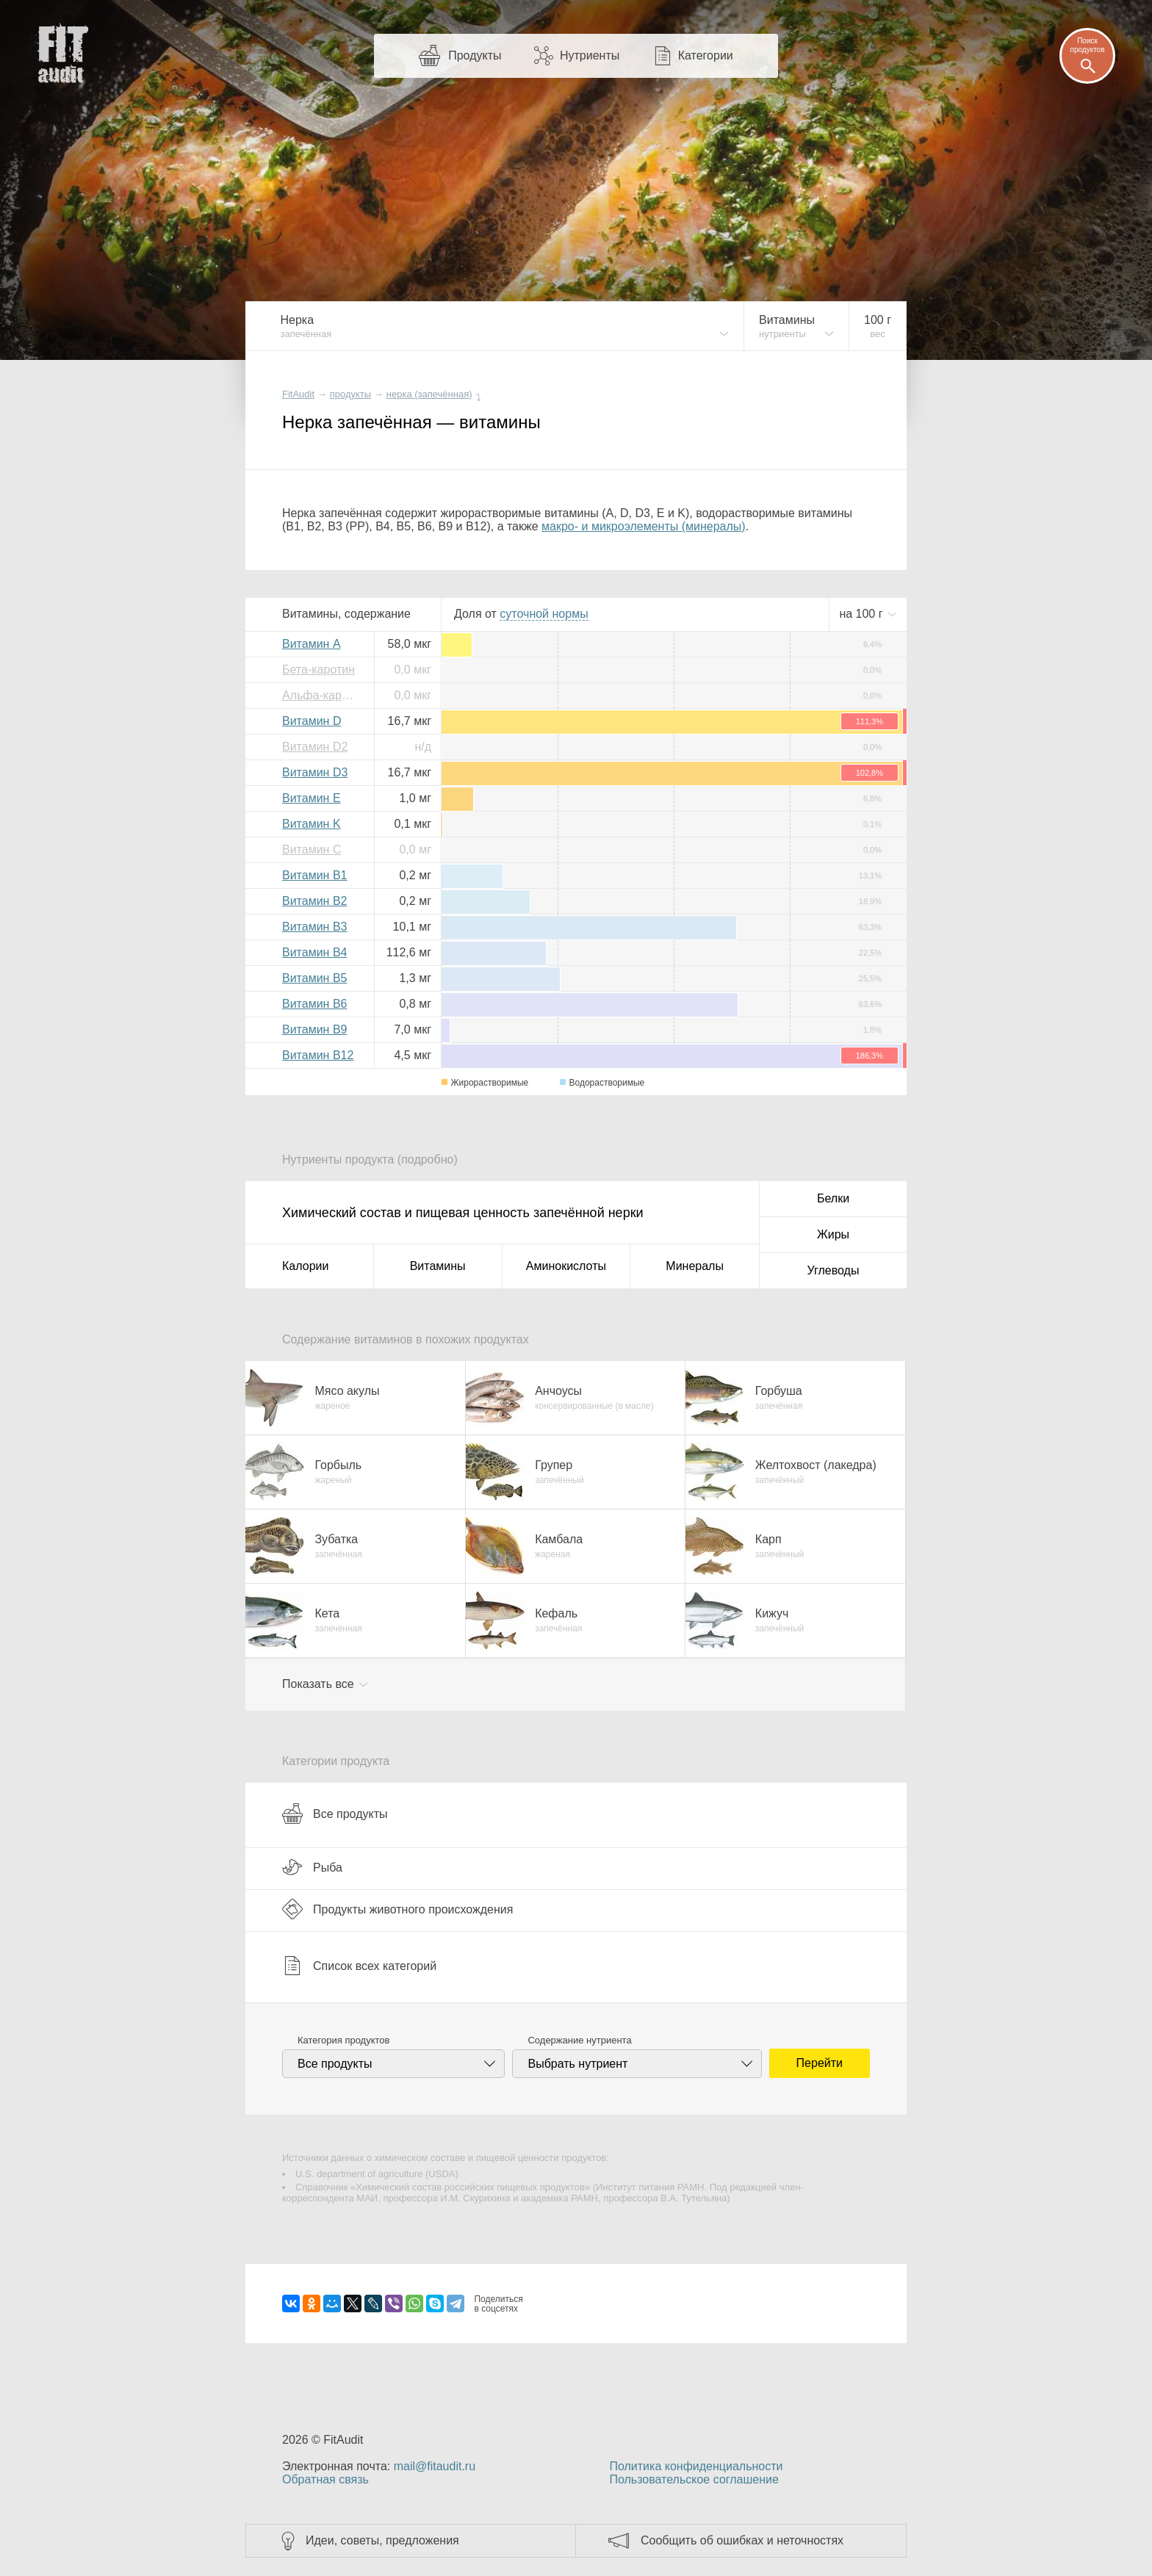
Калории (305, 1266)
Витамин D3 (315, 772)
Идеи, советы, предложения (382, 2540)
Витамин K (311, 824)
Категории (705, 55)
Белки (833, 1198)
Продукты (474, 55)
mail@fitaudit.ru (434, 2466)
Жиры (833, 1234)
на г (862, 613)
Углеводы (833, 1270)
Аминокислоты (566, 1266)
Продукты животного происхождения (397, 1909)
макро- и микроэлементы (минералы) (643, 526)
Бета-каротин (318, 669)
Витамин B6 (314, 1003)
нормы (544, 613)
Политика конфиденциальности (695, 2466)
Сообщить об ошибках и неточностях (742, 2540)
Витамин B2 (314, 901)
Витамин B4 (314, 952)
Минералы (695, 1266)
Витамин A (311, 644)
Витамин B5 (314, 978)
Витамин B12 (317, 1055)
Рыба (312, 1867)
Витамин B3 (314, 926)
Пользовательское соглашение (693, 2479)
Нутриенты (589, 55)
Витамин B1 (314, 875)
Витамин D (311, 721)
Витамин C (311, 849)
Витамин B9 (314, 1029)
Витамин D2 (315, 746)
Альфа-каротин (322, 695)
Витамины (438, 1266)
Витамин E (311, 798)
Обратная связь (325, 2479)
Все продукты (334, 1813)
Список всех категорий (359, 1965)
